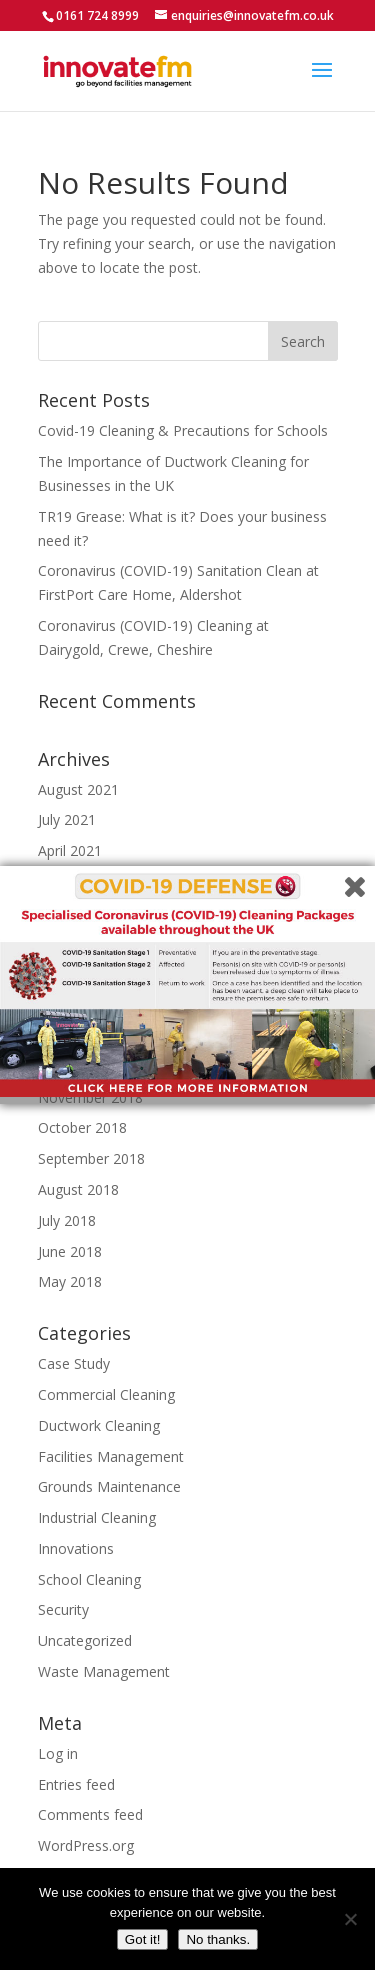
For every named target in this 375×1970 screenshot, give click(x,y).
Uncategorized (85, 1640)
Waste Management (104, 1671)
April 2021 (70, 850)
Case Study (74, 1363)
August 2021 (78, 789)
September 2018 (91, 1158)
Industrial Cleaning (97, 1517)
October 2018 (82, 1127)
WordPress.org (86, 1845)
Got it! (143, 1939)
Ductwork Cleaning (99, 1425)
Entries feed (76, 1784)
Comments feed (90, 1814)
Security (63, 1609)
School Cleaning (89, 1579)
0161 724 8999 (97, 15)
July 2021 (67, 819)
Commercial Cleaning (106, 1394)
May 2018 (70, 1281)
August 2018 (78, 1189)
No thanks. (218, 1939)
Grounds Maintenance (109, 1486)
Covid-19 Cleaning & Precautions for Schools (183, 430)
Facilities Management (111, 1456)
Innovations (76, 1548)
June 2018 (70, 1251)
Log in (58, 1753)
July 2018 (67, 1220)
